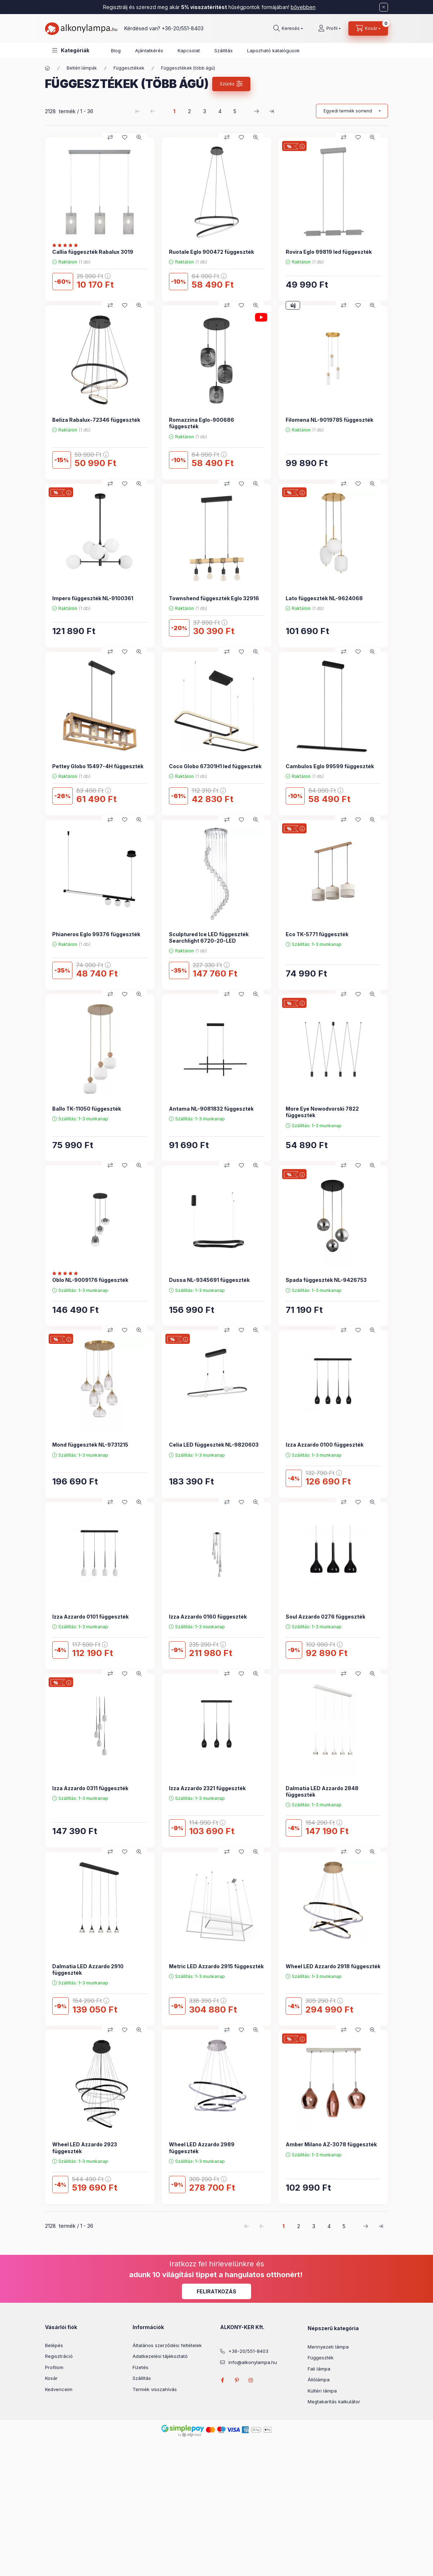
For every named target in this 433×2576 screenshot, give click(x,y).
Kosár (51, 2378)
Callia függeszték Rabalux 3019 (92, 252)
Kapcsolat (189, 50)
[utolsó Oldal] (271, 111)
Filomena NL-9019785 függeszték (329, 420)
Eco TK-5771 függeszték (317, 934)
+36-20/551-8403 (183, 28)
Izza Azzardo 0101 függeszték (90, 1617)
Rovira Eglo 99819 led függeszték (329, 252)
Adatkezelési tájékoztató (160, 2356)
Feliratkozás (216, 2291)
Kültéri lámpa (322, 2391)
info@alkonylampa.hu (252, 2362)
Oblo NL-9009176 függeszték (90, 1280)
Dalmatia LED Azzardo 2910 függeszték (88, 1969)
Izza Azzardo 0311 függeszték (90, 1788)
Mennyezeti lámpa (328, 2347)
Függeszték (321, 2357)
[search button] (288, 28)
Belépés (54, 2345)
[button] (71, 50)
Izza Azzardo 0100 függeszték (324, 1445)
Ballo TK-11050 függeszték (86, 1109)
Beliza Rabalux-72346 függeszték (96, 420)
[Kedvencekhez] (124, 137)
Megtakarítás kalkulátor (334, 2401)
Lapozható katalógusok (273, 50)
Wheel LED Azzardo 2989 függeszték (202, 2147)
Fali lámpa (319, 2369)
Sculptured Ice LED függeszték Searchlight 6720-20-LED (209, 937)
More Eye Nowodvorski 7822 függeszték (322, 1112)
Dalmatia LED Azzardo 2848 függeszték (322, 1791)
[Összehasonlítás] (110, 137)
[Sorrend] (352, 111)
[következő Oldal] (256, 111)
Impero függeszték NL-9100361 (92, 598)
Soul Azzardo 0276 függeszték (325, 1617)
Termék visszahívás (155, 2389)
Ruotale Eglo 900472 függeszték (211, 252)
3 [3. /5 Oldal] (204, 111)
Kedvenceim (58, 2389)
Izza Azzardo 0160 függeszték (208, 1617)
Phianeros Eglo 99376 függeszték (96, 934)
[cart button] (368, 28)
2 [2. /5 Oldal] (189, 111)
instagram (251, 2380)
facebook (222, 2380)
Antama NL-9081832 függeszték (211, 1109)
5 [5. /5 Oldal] (234, 111)
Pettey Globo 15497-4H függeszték (97, 766)
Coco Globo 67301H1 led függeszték (215, 766)
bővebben (303, 7)
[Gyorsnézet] (139, 137)
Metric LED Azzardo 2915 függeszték (216, 1966)
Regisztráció (59, 2356)
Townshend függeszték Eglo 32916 (214, 598)
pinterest (236, 2380)
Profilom (54, 2367)
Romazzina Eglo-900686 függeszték (201, 423)
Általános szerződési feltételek (167, 2345)
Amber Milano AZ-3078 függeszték (331, 2144)
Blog (116, 50)
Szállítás (223, 50)
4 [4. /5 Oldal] (220, 111)
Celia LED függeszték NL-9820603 (214, 1445)
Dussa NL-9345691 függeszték (209, 1280)
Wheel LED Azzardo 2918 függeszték (333, 1966)
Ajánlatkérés (149, 50)
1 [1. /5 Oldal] (174, 111)
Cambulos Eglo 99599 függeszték (330, 766)
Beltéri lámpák (82, 68)
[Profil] (329, 28)
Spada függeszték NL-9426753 (326, 1280)
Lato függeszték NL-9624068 (324, 598)
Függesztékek (128, 68)
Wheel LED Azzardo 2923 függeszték (84, 2147)
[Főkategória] (47, 68)
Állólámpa (319, 2379)
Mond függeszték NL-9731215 (90, 1445)
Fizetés (140, 2367)
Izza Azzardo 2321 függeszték (207, 1788)
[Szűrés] (231, 84)
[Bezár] (383, 7)
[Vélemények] (66, 245)
